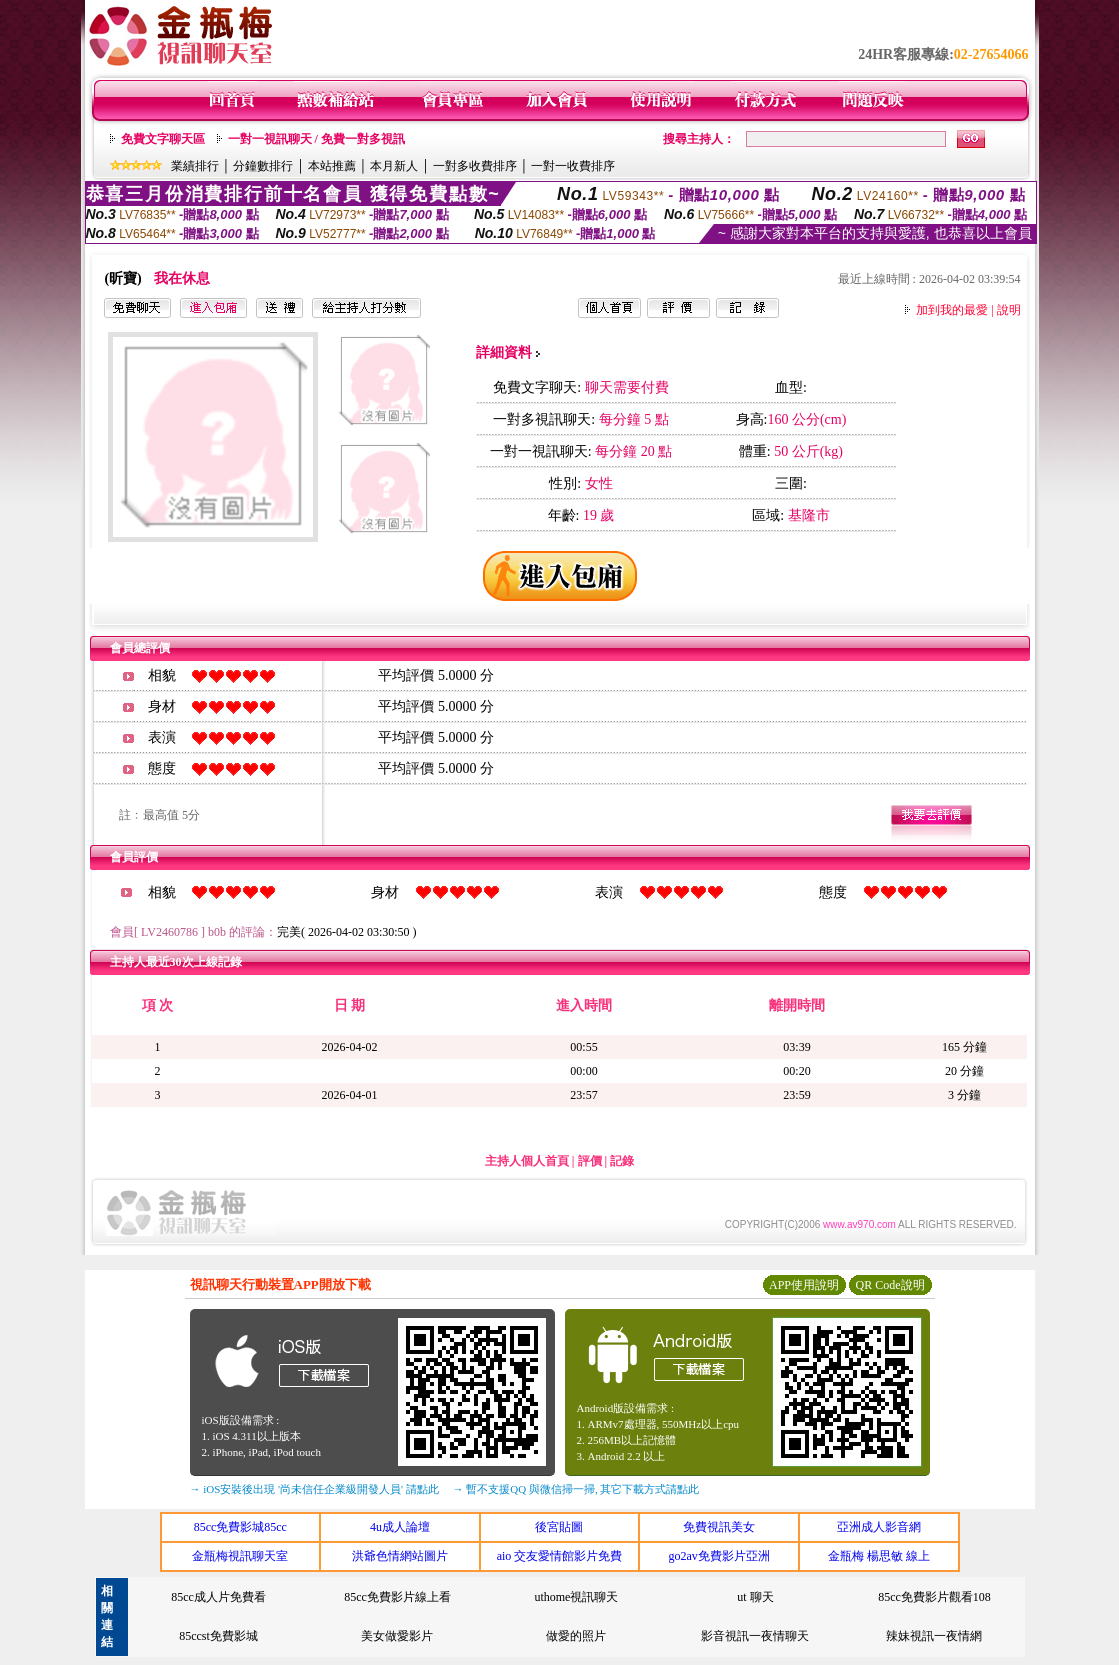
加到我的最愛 (952, 310)
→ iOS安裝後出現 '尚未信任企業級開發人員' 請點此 (314, 1489)
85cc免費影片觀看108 (934, 1597)
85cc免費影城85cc (240, 1527)
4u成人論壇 (400, 1527)
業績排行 (195, 166)
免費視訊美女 (719, 1527)
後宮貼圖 (559, 1527)
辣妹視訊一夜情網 (934, 1636)
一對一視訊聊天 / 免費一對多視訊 (316, 139)
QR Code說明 (890, 1285)
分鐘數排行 (263, 166)
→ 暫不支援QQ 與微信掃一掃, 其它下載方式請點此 (576, 1489)
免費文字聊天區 (163, 139)
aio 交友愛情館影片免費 (560, 1556)
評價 (590, 1161)
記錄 (622, 1161)
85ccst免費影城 (218, 1636)
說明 (1009, 310)
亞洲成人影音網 (879, 1527)
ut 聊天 (755, 1597)
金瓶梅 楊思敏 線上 (879, 1556)
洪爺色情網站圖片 (400, 1556)
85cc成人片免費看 (218, 1597)
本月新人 (394, 166)
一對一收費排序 (573, 166)
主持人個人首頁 (527, 1161)
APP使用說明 (804, 1285)
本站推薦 (332, 166)
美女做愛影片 (397, 1636)
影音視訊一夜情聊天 (755, 1636)
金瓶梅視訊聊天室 (240, 1556)
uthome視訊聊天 (576, 1597)
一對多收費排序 (475, 166)
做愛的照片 (576, 1636)
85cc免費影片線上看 (397, 1597)
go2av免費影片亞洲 (718, 1556)
